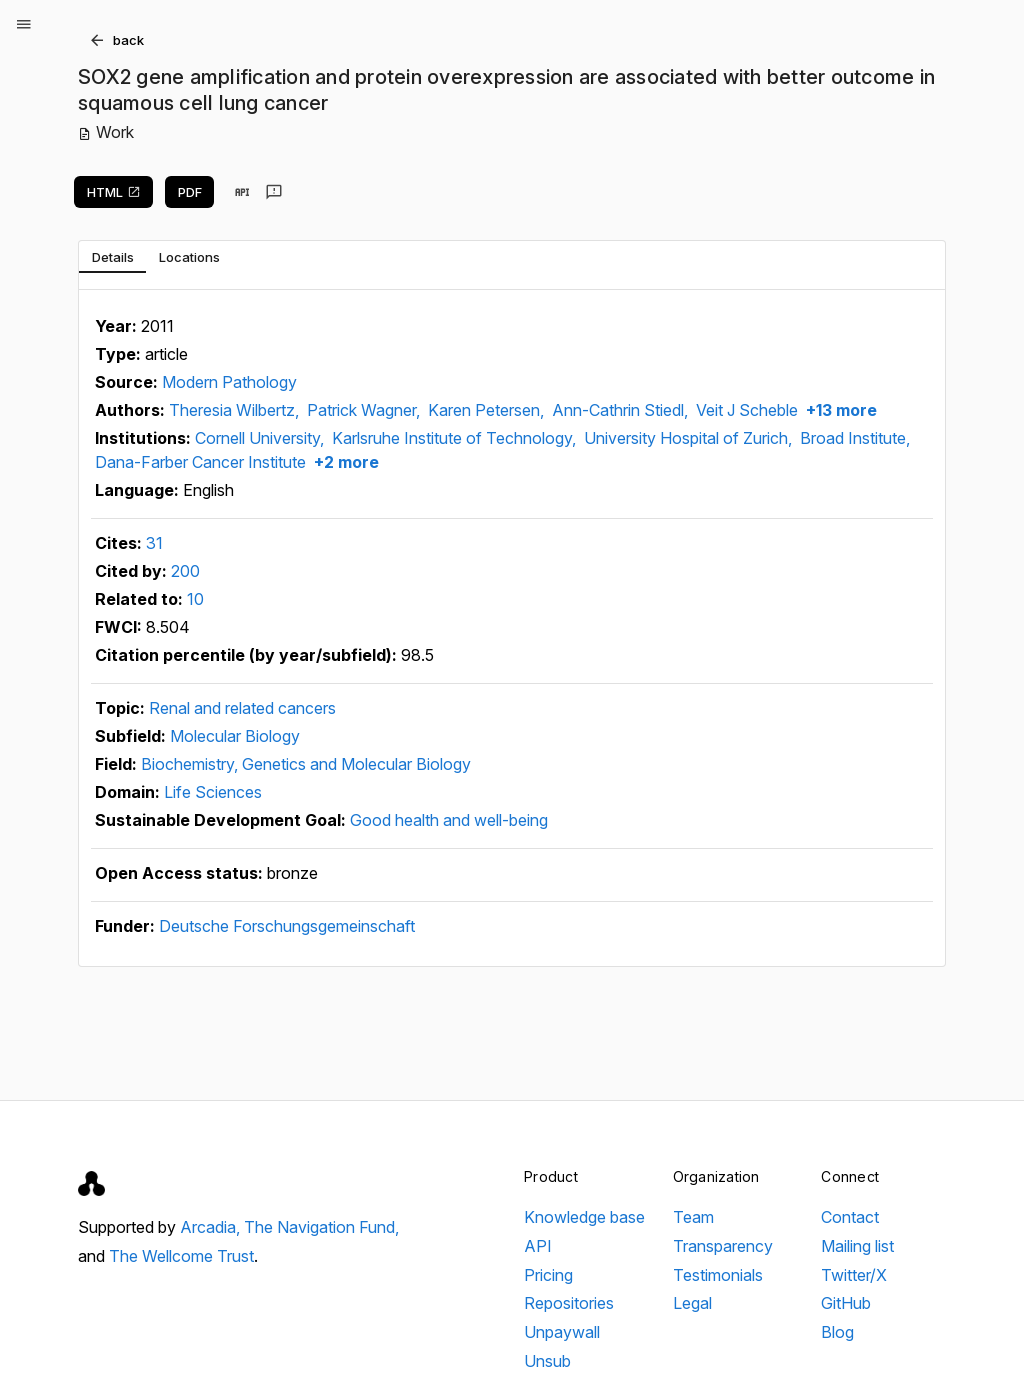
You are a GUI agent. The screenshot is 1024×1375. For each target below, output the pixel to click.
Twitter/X (854, 1275)
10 (195, 599)
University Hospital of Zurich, (690, 438)
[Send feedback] (274, 192)
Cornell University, (261, 438)
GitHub (846, 1303)
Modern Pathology (229, 382)
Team (693, 1217)
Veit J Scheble (747, 410)
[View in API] (242, 192)
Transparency (723, 1246)
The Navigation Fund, (321, 1227)
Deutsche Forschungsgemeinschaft (287, 926)
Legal (692, 1303)
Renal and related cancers (242, 708)
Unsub (547, 1361)
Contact (850, 1217)
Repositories (569, 1303)
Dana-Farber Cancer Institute (200, 462)
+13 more (839, 410)
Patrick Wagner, (365, 410)
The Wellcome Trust (181, 1256)
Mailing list (857, 1246)
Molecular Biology (235, 736)
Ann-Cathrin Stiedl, (622, 410)
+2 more (344, 462)
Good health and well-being (449, 820)
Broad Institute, (855, 438)
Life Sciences (213, 792)
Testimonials (718, 1275)
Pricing (548, 1275)
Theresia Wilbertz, (236, 410)
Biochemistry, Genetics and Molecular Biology (306, 764)
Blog (837, 1332)
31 (154, 543)
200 (185, 571)
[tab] (112, 257)
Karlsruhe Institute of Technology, (456, 438)
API (538, 1246)
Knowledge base (584, 1217)
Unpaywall (562, 1332)
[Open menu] (24, 24)
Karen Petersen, (488, 410)
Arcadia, (212, 1227)
